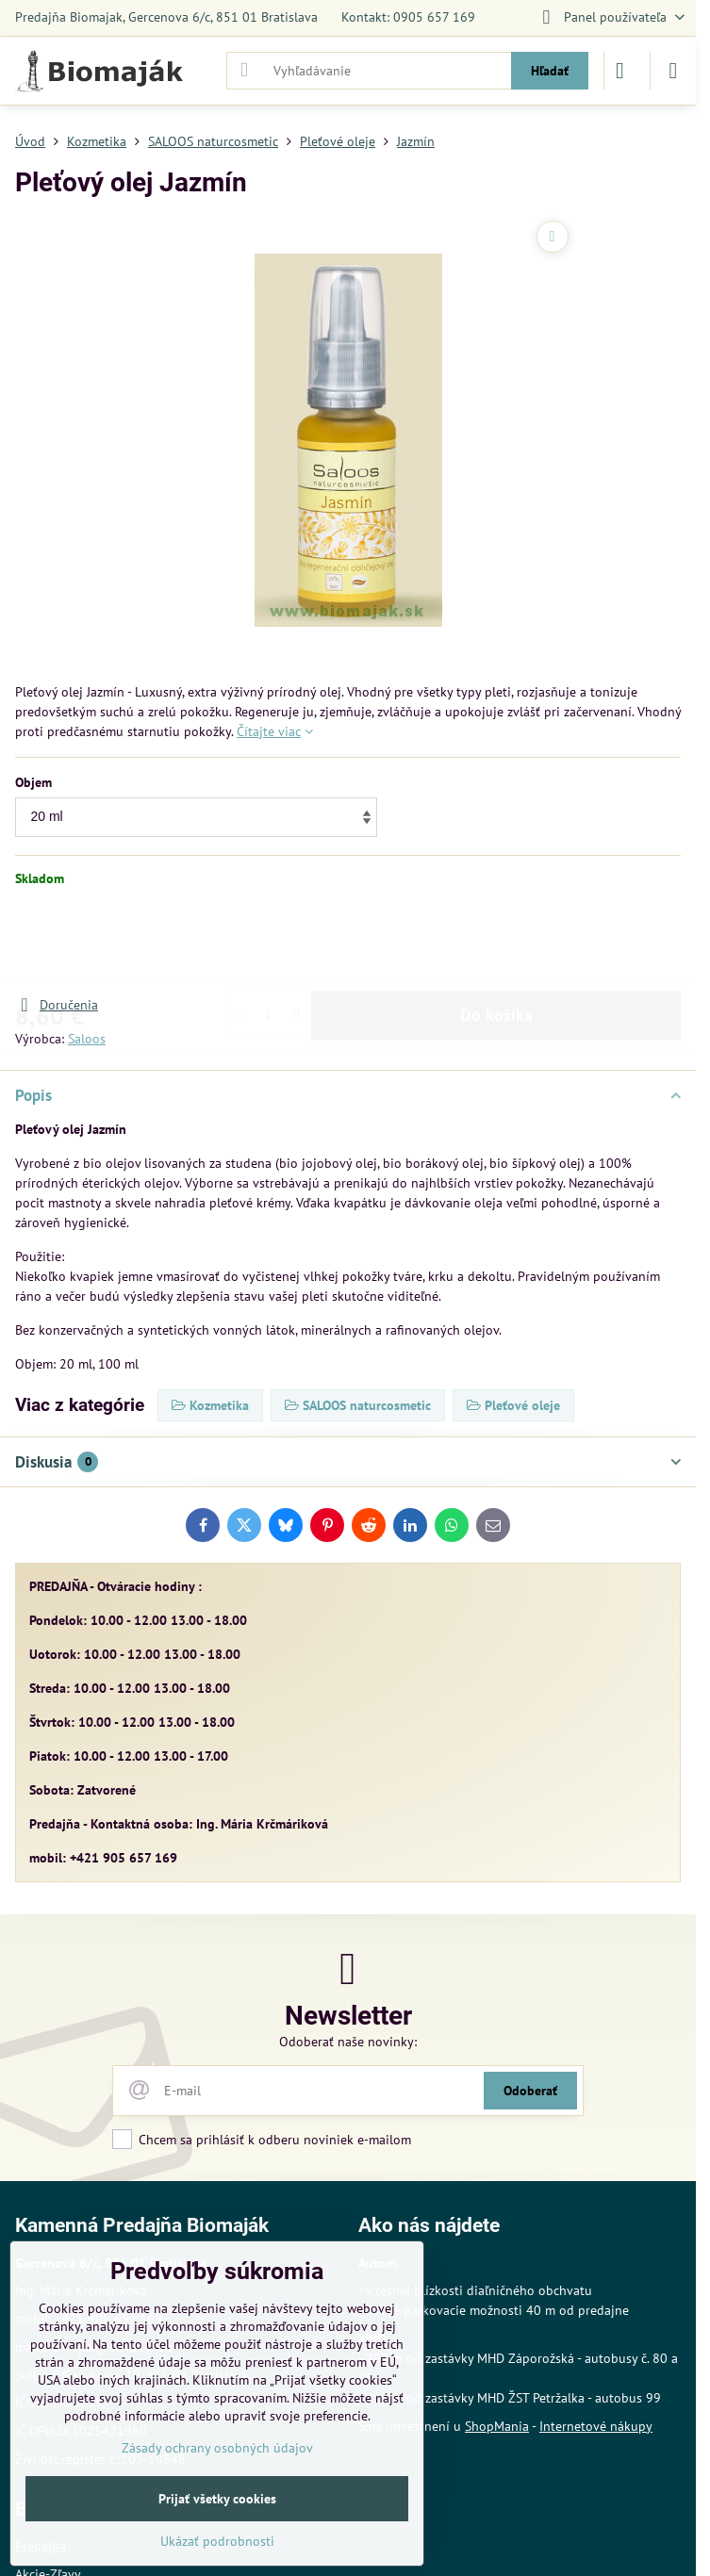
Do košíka (496, 941)
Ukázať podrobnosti (217, 2541)
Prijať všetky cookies (217, 2498)
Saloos (87, 1038)
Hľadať (550, 70)
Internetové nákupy (595, 2426)
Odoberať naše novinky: (348, 2041)
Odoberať (530, 2090)
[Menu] (673, 71)
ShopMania (497, 2426)
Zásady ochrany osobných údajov (217, 2447)
